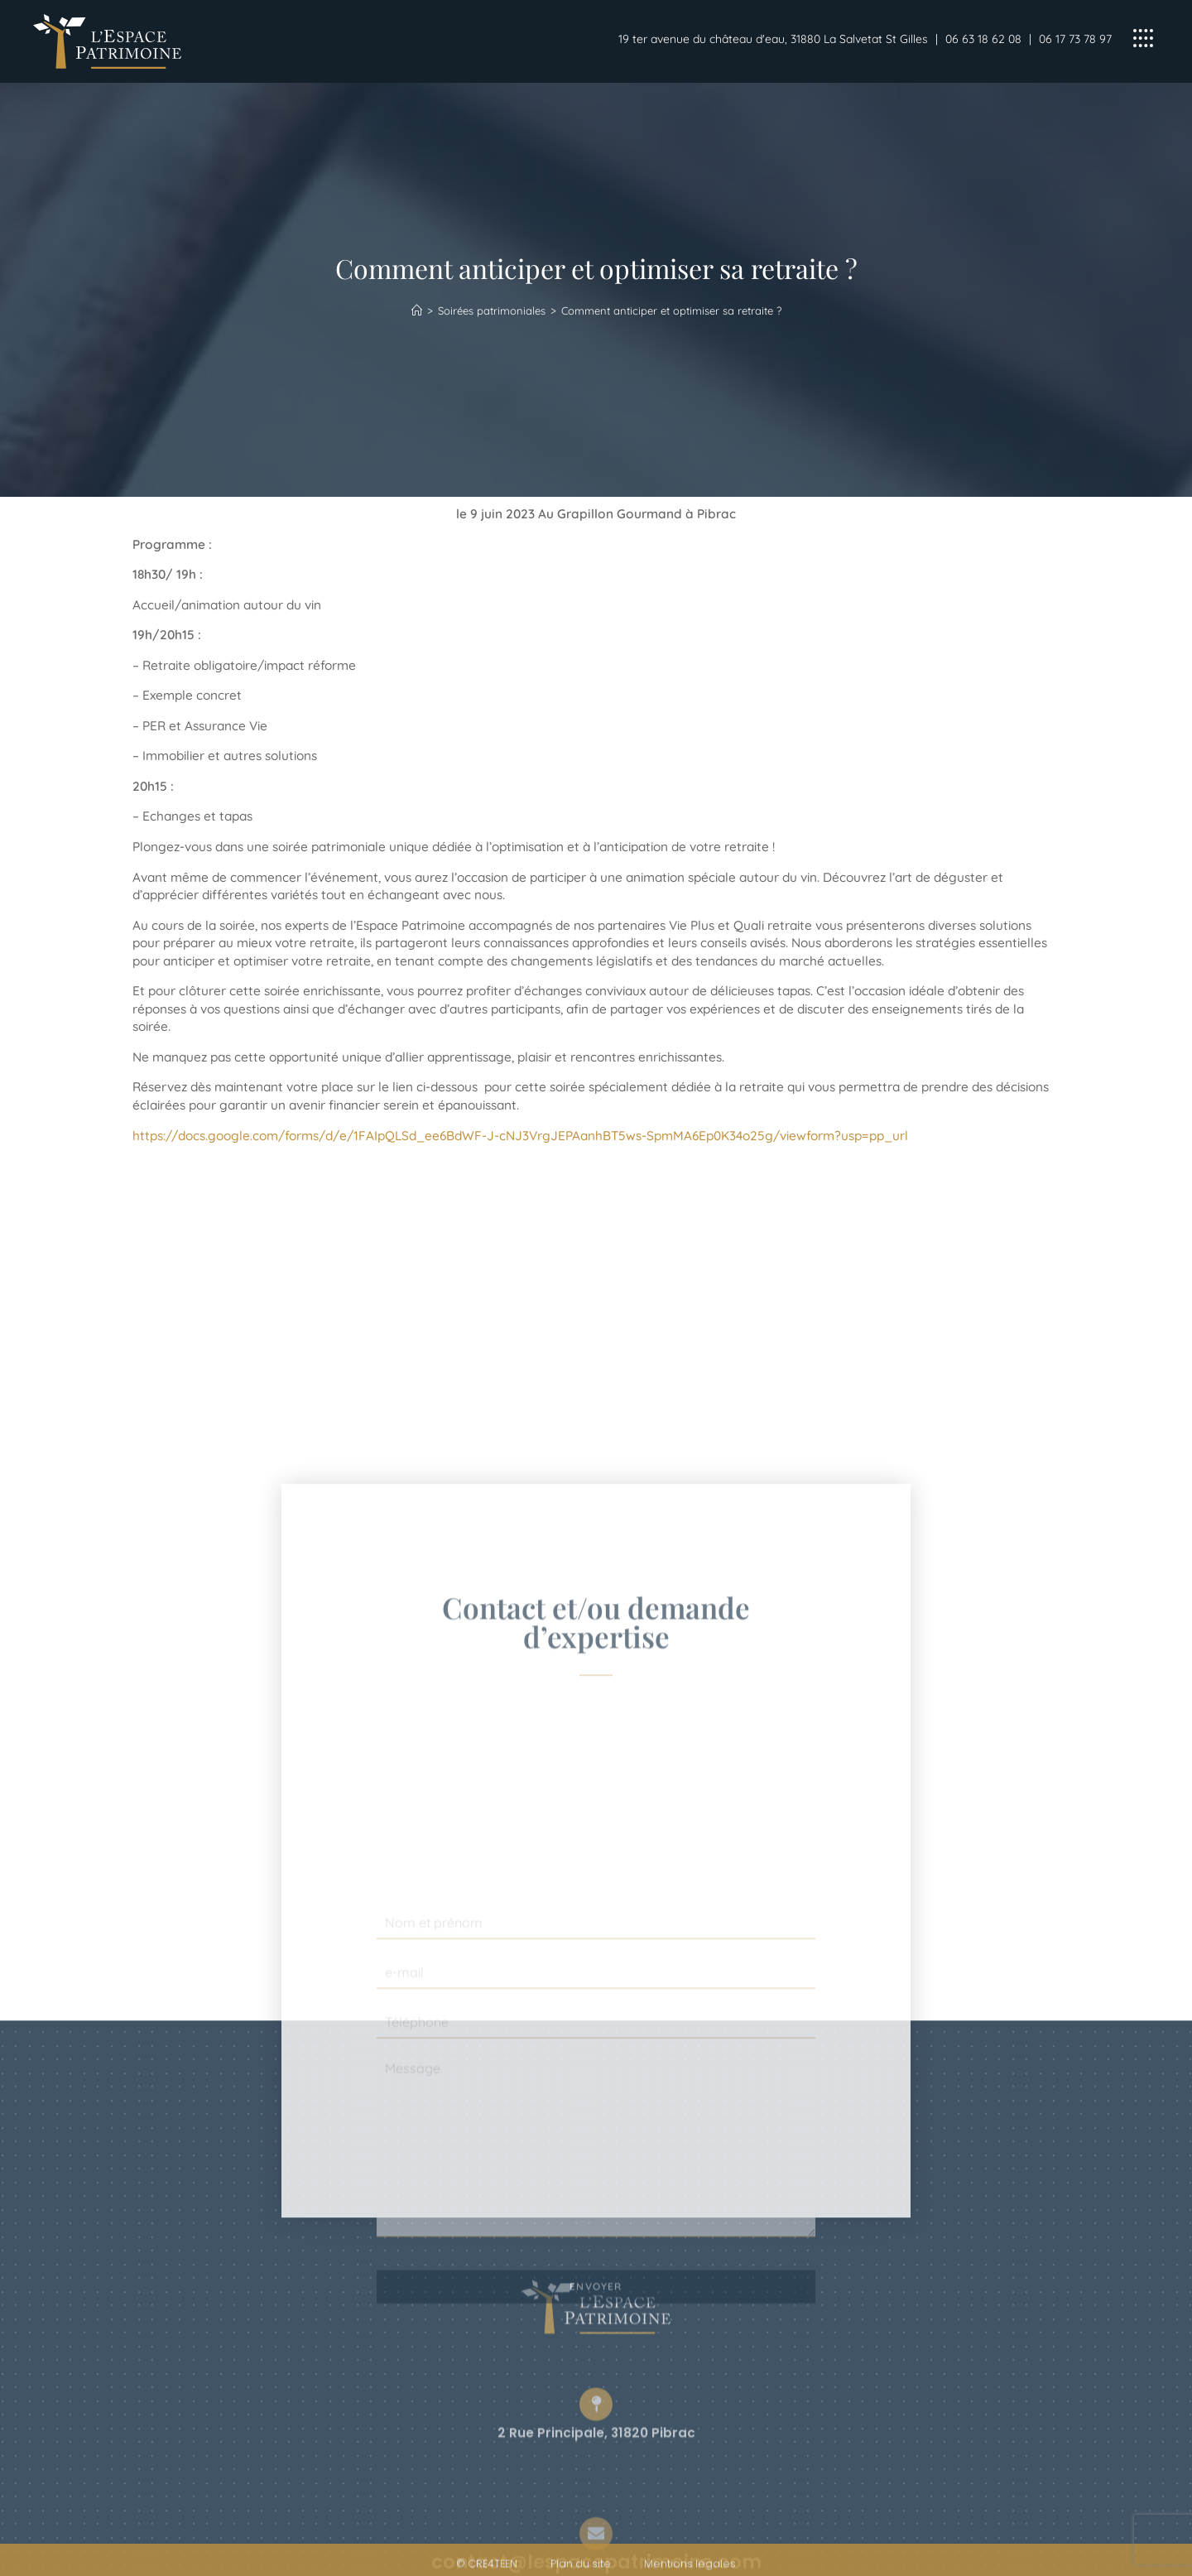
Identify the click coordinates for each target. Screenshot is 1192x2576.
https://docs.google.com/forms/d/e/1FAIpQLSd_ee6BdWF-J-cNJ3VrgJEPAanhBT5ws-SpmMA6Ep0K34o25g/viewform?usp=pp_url (520, 1136)
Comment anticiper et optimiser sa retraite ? (671, 310)
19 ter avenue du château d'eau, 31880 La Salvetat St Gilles (773, 38)
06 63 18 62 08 (983, 38)
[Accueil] (416, 310)
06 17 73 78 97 (1075, 38)
